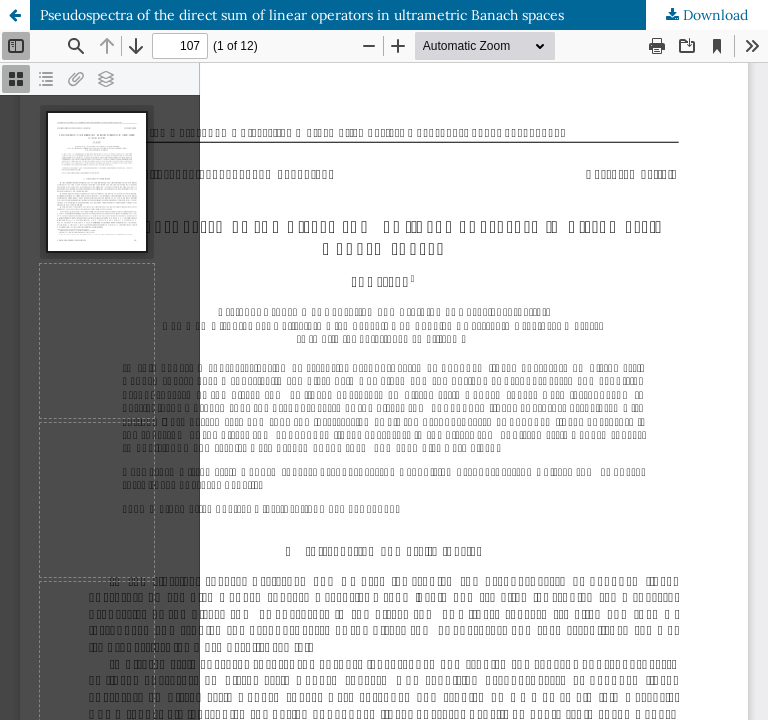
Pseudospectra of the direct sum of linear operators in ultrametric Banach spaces (302, 15)
